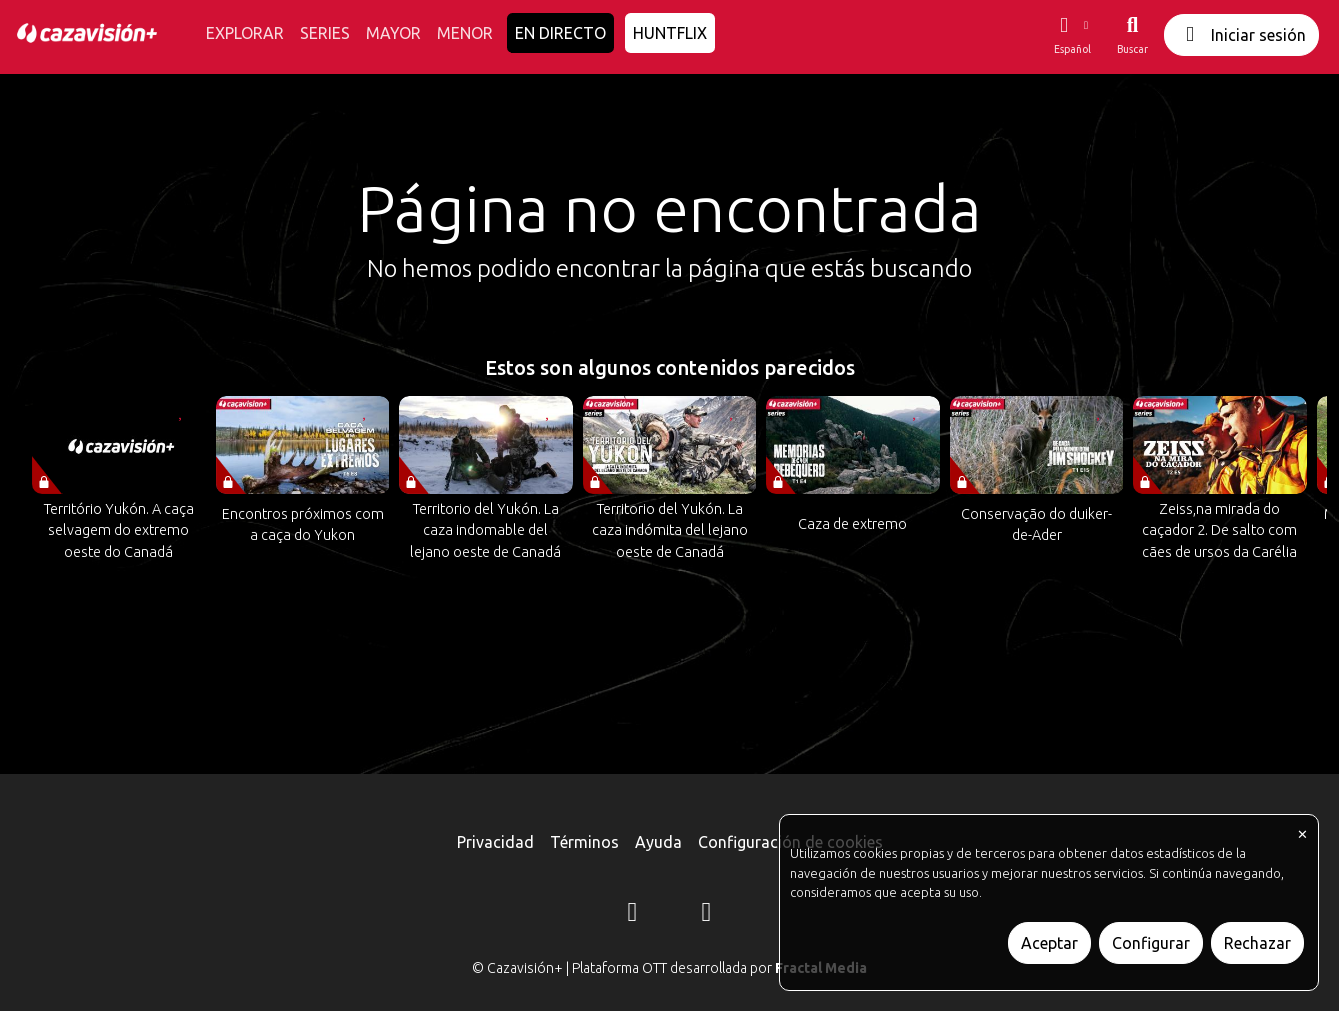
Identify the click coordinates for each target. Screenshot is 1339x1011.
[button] (1072, 35)
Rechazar (1257, 943)
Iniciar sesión (1241, 34)
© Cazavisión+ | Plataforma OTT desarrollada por (669, 968)
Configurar (1151, 943)
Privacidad (495, 842)
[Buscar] (1132, 35)
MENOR (465, 33)
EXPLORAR (245, 33)
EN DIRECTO (560, 33)
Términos (584, 842)
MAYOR (393, 33)
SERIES (325, 33)
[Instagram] (633, 915)
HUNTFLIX (670, 33)
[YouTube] (707, 915)
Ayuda (658, 842)
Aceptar (1049, 943)
